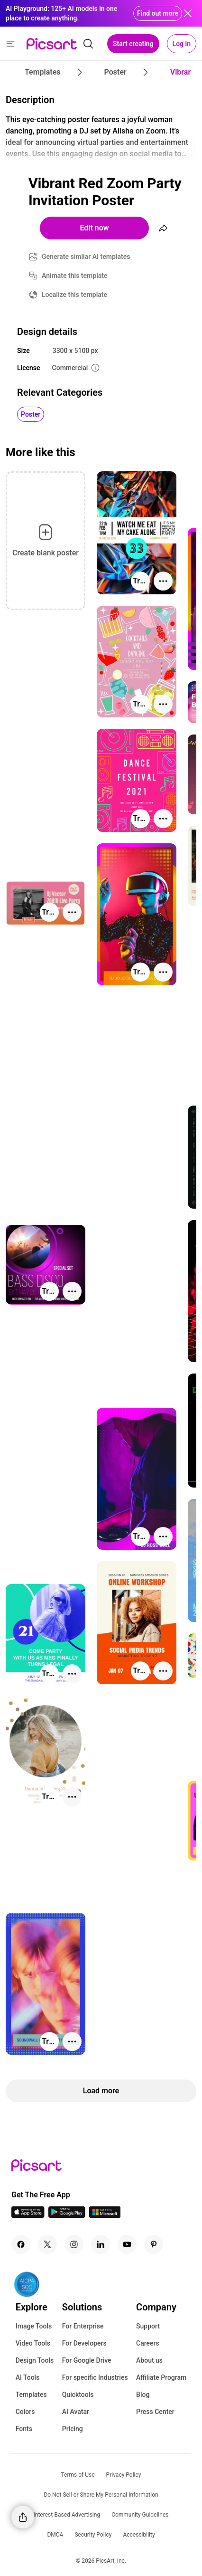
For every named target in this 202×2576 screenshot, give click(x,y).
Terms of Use (78, 2474)
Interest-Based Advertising (67, 2514)
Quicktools (78, 2394)
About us (149, 2360)
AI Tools (28, 2377)
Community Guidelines (139, 2514)
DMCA (55, 2534)
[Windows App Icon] (104, 2215)
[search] (88, 43)
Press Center (155, 2411)
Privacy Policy (123, 2474)
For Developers (84, 2343)
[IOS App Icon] (28, 2215)
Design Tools (35, 2360)
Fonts (24, 2429)
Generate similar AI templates (86, 256)
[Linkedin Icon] (100, 2244)
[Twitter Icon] (47, 2244)
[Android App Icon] (66, 2215)
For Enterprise (83, 2326)
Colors (25, 2411)
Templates (31, 2394)
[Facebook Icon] (20, 2244)
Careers (147, 2343)
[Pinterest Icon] (153, 2244)
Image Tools (34, 2326)
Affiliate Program (161, 2377)
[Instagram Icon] (73, 2244)
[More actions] (163, 581)
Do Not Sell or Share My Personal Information (101, 2494)
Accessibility (139, 2534)
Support (148, 2326)
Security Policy (92, 2534)
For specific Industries (95, 2377)
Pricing (72, 2429)
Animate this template (75, 275)
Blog (142, 2394)
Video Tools (33, 2343)
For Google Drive (86, 2360)
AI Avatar (75, 2411)
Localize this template (74, 294)
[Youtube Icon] (127, 2244)
